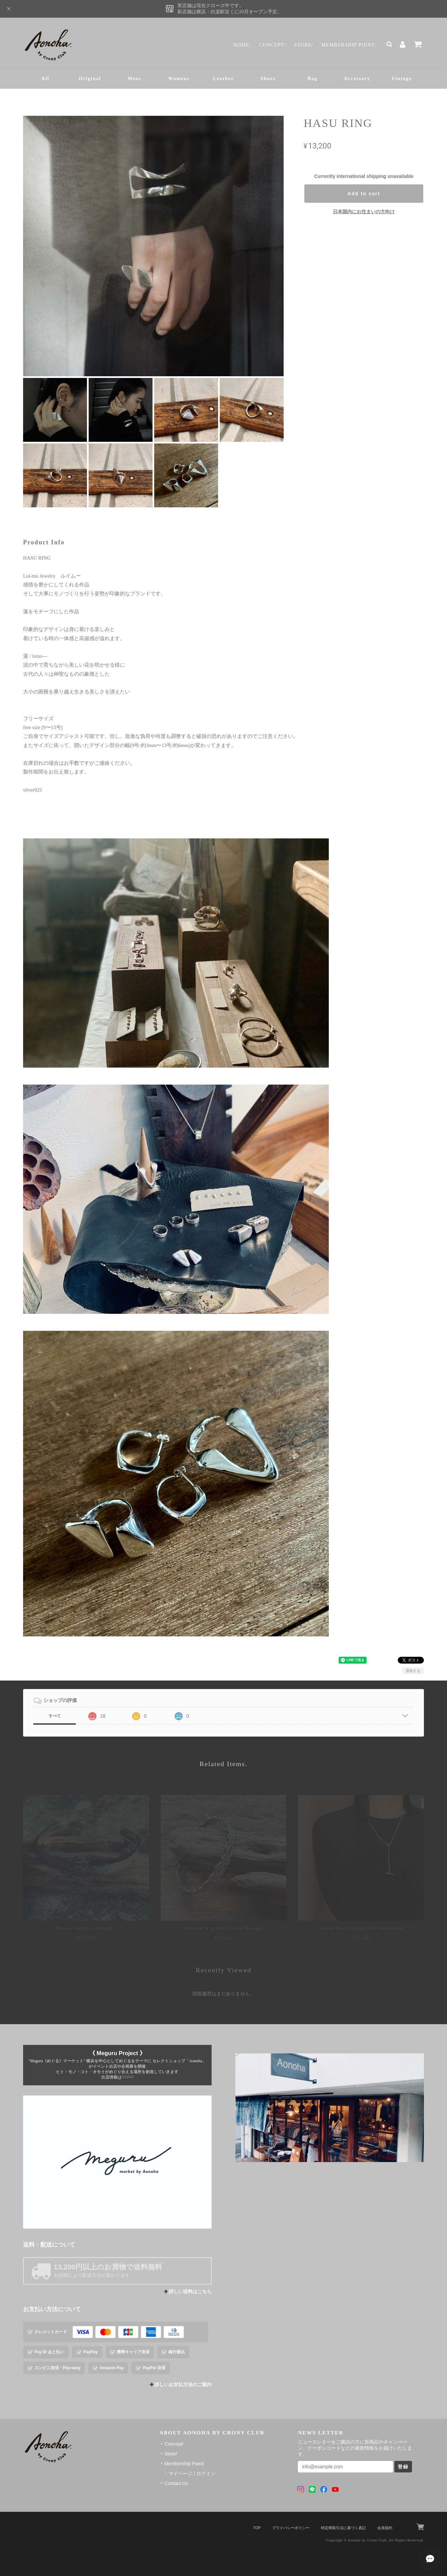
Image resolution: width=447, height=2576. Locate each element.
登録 (403, 2466)
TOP (257, 2528)
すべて (55, 1715)
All (45, 78)
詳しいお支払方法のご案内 (183, 2384)
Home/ (242, 45)
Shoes (268, 78)
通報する (413, 1671)
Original (89, 78)
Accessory (357, 78)
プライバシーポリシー (290, 2528)
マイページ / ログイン (191, 2473)
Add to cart (363, 193)
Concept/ (272, 45)
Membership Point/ (349, 45)
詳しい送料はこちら (190, 2291)
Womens (179, 78)
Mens (134, 78)
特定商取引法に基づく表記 (343, 2528)
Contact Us (176, 2483)
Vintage (401, 78)
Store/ (303, 45)
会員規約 (384, 2528)
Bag (313, 78)
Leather (223, 78)
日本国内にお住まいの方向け (364, 211)
